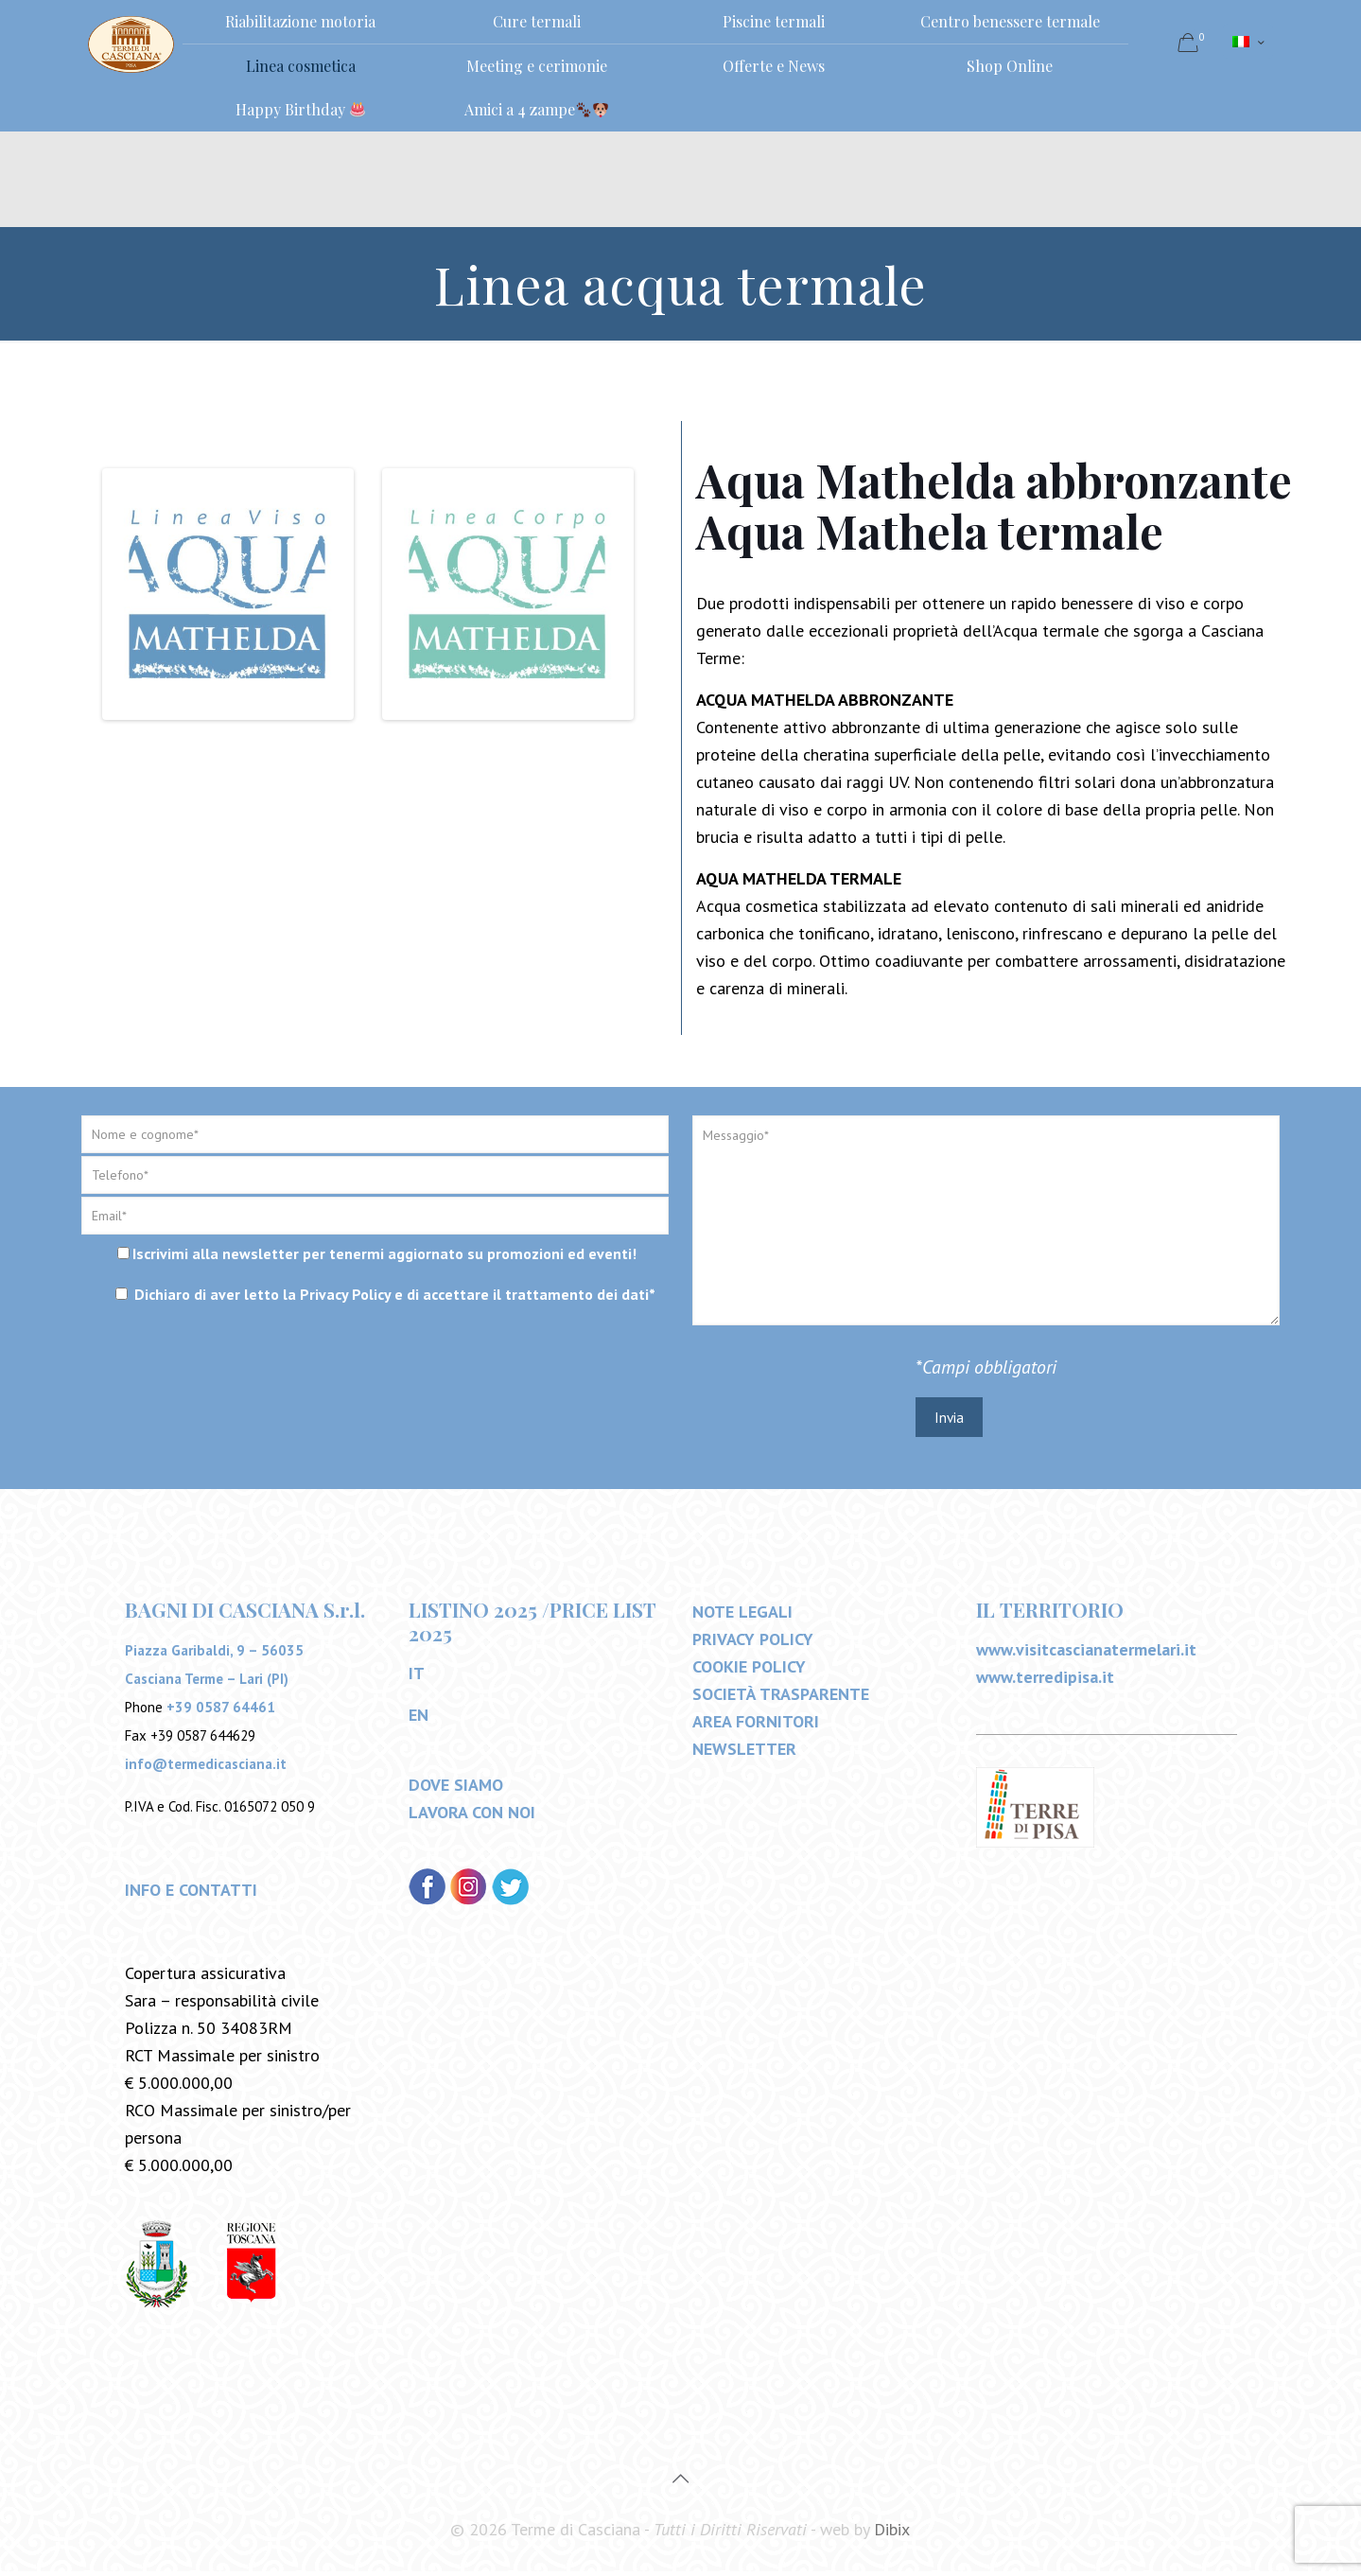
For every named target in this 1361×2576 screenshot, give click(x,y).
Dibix (892, 2534)
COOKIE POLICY (749, 1671)
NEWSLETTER (744, 1753)
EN (418, 1719)
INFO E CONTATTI (191, 1894)
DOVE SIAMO (456, 1789)
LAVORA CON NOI (472, 1817)
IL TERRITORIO (1050, 1614)
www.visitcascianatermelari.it (1086, 1654)
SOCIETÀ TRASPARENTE (780, 1698)
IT (417, 1678)
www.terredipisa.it (1045, 1681)
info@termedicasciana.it (206, 1769)
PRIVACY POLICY (752, 1644)
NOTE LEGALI (742, 1616)
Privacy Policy (345, 1294)
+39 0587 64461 (220, 1712)
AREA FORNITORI (755, 1726)
